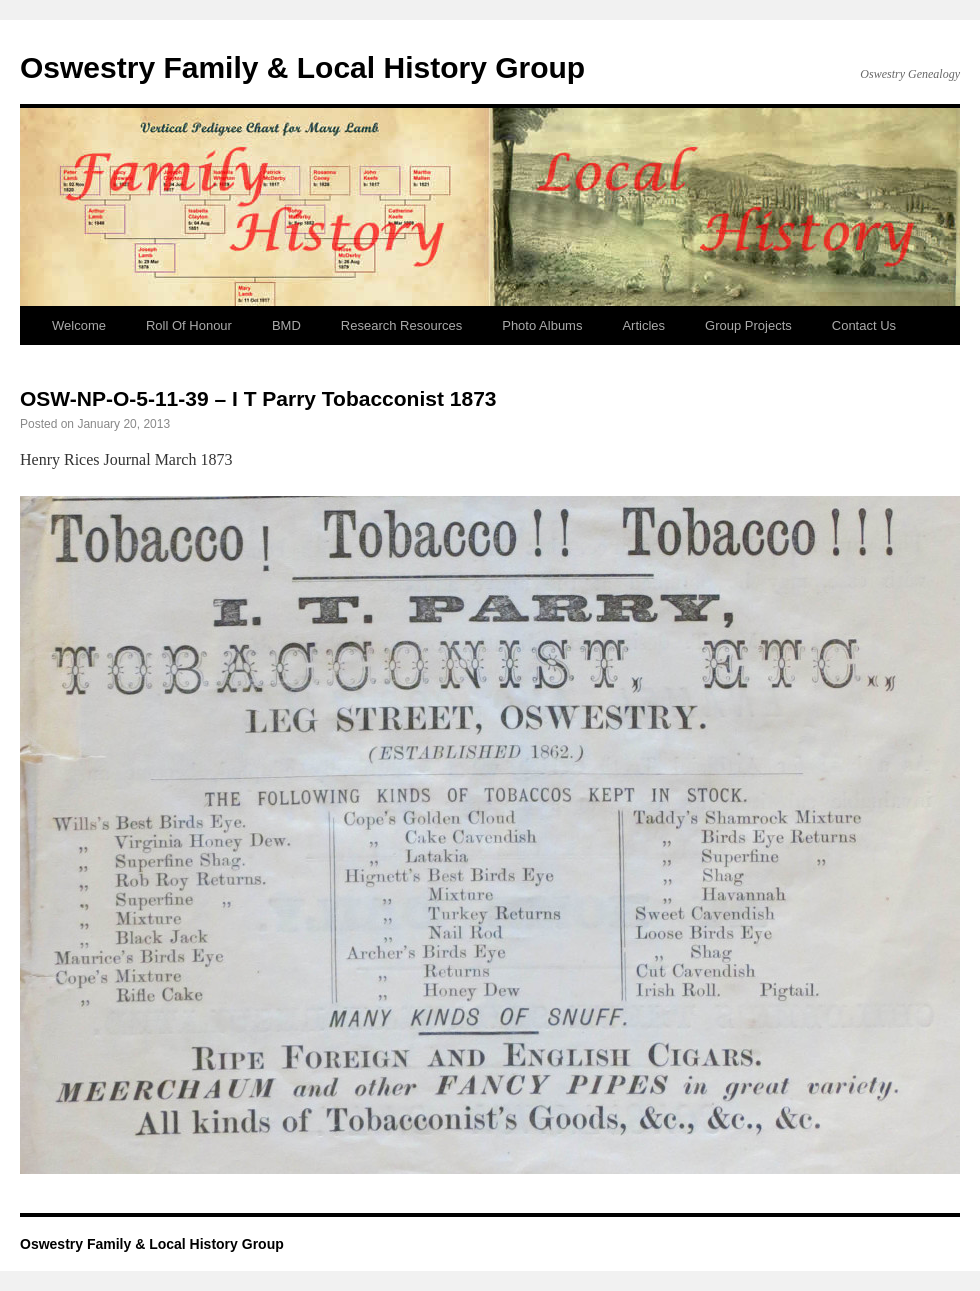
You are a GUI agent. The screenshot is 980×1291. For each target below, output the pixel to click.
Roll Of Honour (189, 325)
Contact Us (864, 325)
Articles (643, 325)
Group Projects (748, 325)
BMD (286, 325)
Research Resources (401, 325)
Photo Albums (542, 325)
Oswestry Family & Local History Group (302, 67)
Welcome (79, 325)
